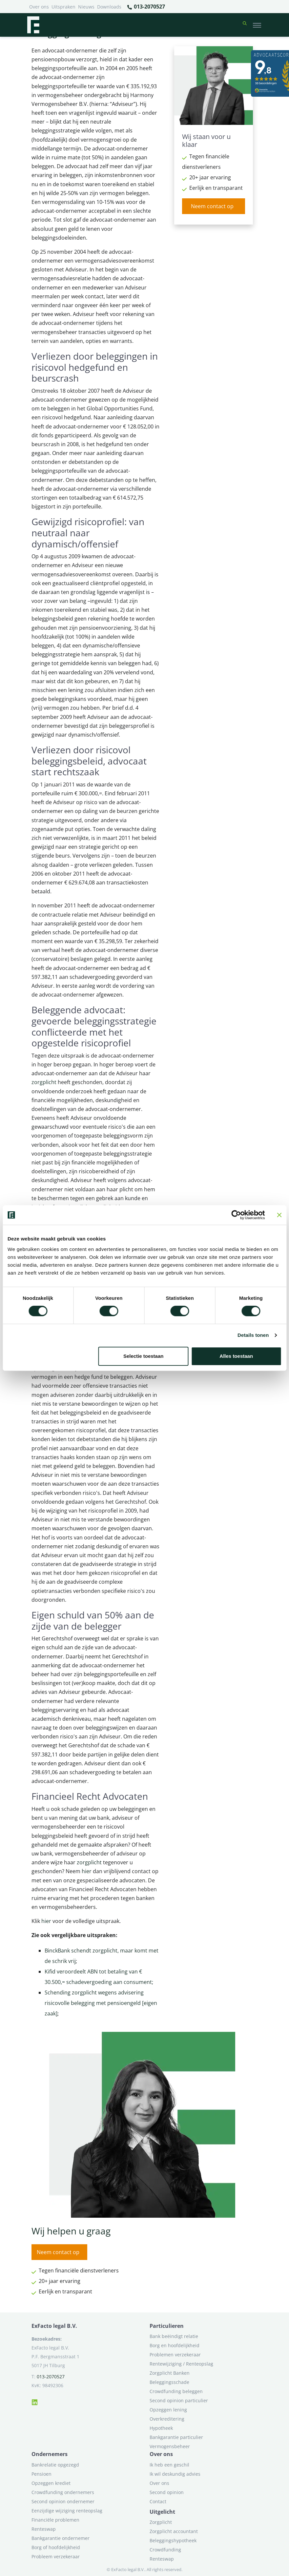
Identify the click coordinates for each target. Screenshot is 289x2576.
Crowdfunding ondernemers (62, 2492)
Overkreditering (167, 2419)
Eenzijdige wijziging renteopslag (66, 2510)
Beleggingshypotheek (173, 2540)
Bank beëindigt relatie (174, 2336)
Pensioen (41, 2474)
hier (87, 1871)
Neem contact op (212, 206)
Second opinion (167, 2492)
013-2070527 (146, 7)
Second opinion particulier (179, 2400)
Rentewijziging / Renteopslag (181, 2364)
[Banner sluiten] (279, 1215)
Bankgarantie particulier (176, 2437)
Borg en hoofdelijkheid (174, 2345)
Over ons (39, 7)
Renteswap (43, 2529)
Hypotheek (161, 2428)
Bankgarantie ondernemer (60, 2538)
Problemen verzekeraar (175, 2354)
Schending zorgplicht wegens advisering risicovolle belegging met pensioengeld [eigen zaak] (101, 2003)
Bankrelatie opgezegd (55, 2465)
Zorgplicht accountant (174, 2531)
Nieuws (86, 7)
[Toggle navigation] (257, 25)
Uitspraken (63, 7)
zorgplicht (43, 1082)
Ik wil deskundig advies (175, 2474)
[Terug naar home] (33, 24)
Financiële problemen (55, 2520)
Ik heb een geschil (169, 2465)
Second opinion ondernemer (62, 2501)
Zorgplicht (161, 2522)
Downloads (109, 7)
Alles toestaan (236, 1356)
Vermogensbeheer (170, 2446)
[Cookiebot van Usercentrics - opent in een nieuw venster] (236, 1215)
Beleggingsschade (169, 2382)
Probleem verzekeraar (55, 2556)
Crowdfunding (165, 2549)
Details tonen (253, 1335)
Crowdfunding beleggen (176, 2391)
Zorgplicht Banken (170, 2373)
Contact (158, 2501)
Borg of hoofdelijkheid (55, 2547)
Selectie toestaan (143, 1356)
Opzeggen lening (168, 2410)
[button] (245, 25)
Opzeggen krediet (51, 2483)
